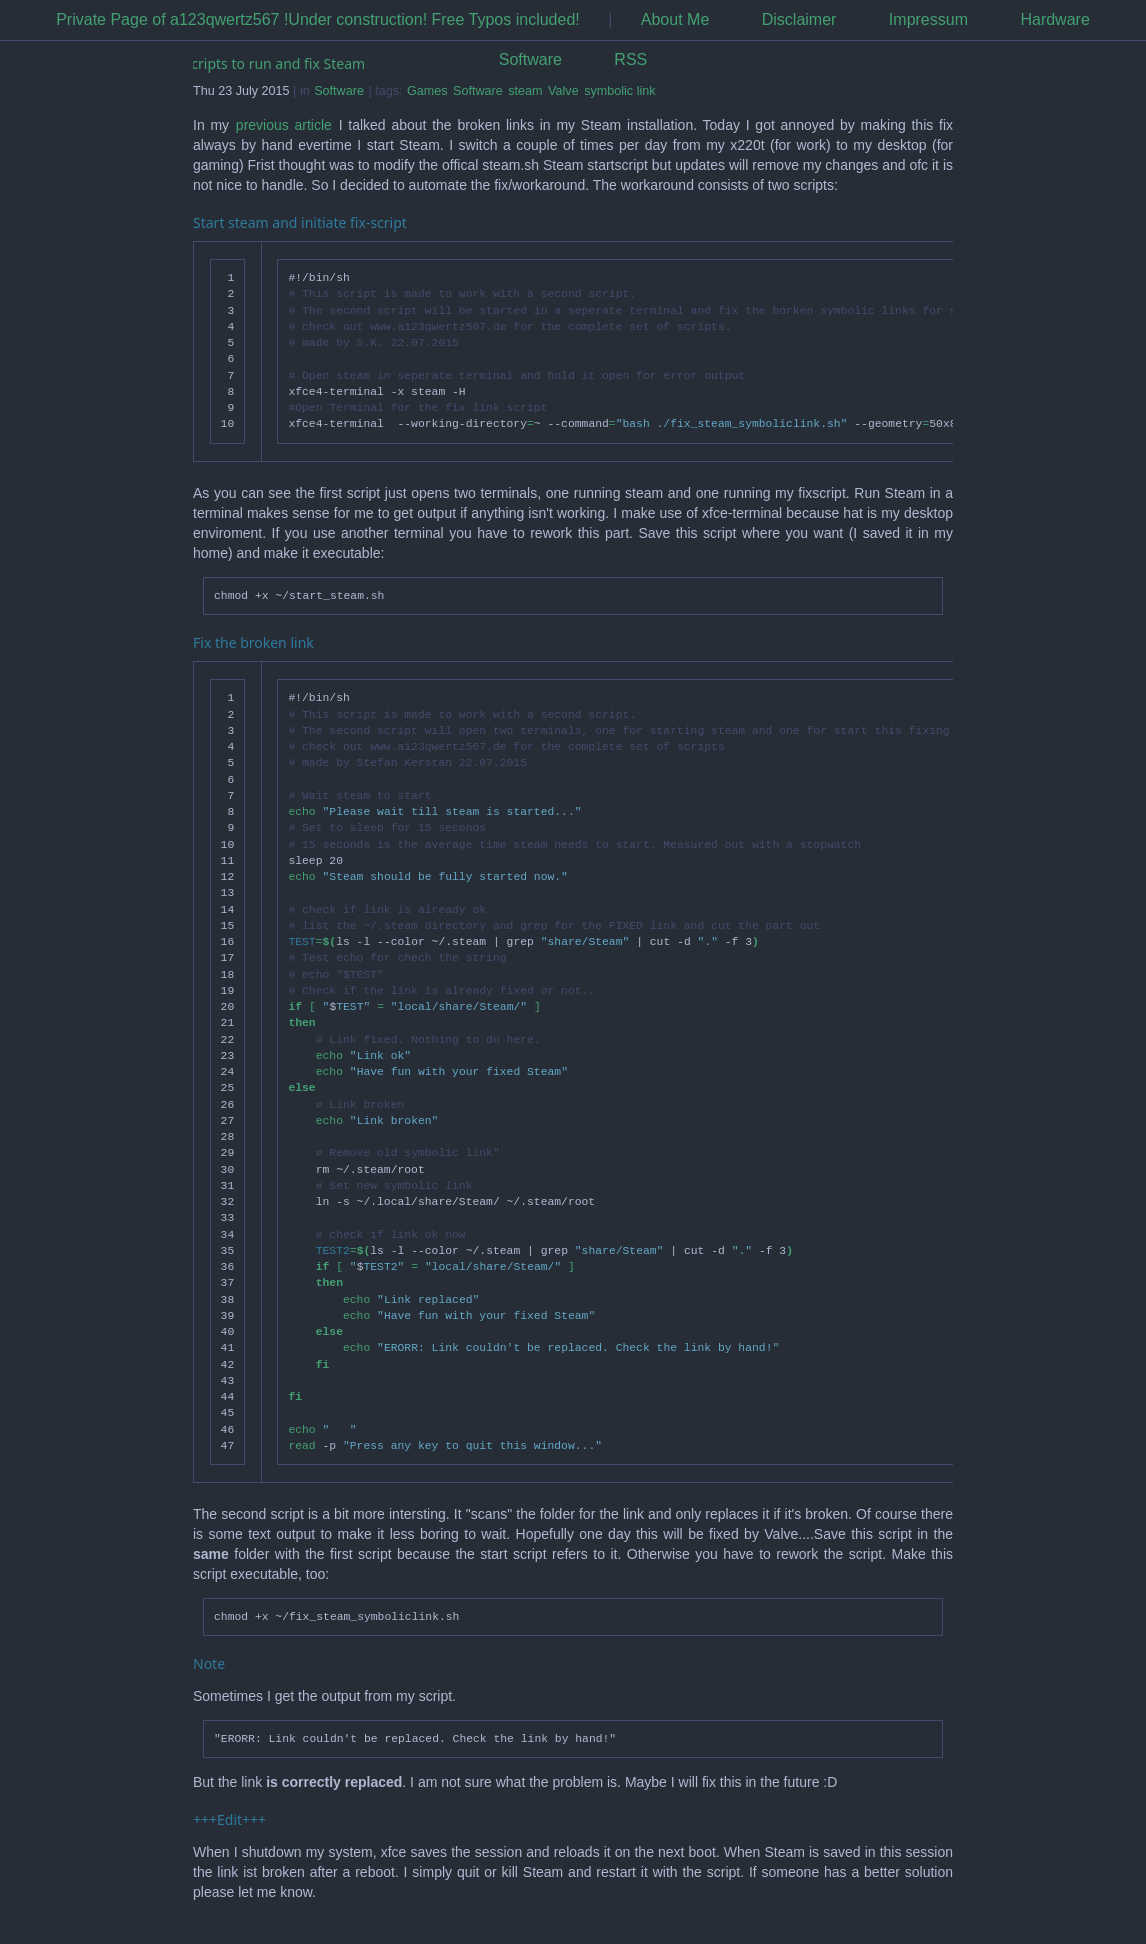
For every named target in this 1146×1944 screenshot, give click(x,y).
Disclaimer (799, 19)
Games (427, 91)
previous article (284, 125)
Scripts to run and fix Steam (275, 63)
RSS (630, 59)
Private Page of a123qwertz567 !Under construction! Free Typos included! (318, 19)
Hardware (1054, 19)
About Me (675, 19)
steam (525, 91)
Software (530, 59)
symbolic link (619, 91)
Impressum (928, 19)
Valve (563, 91)
